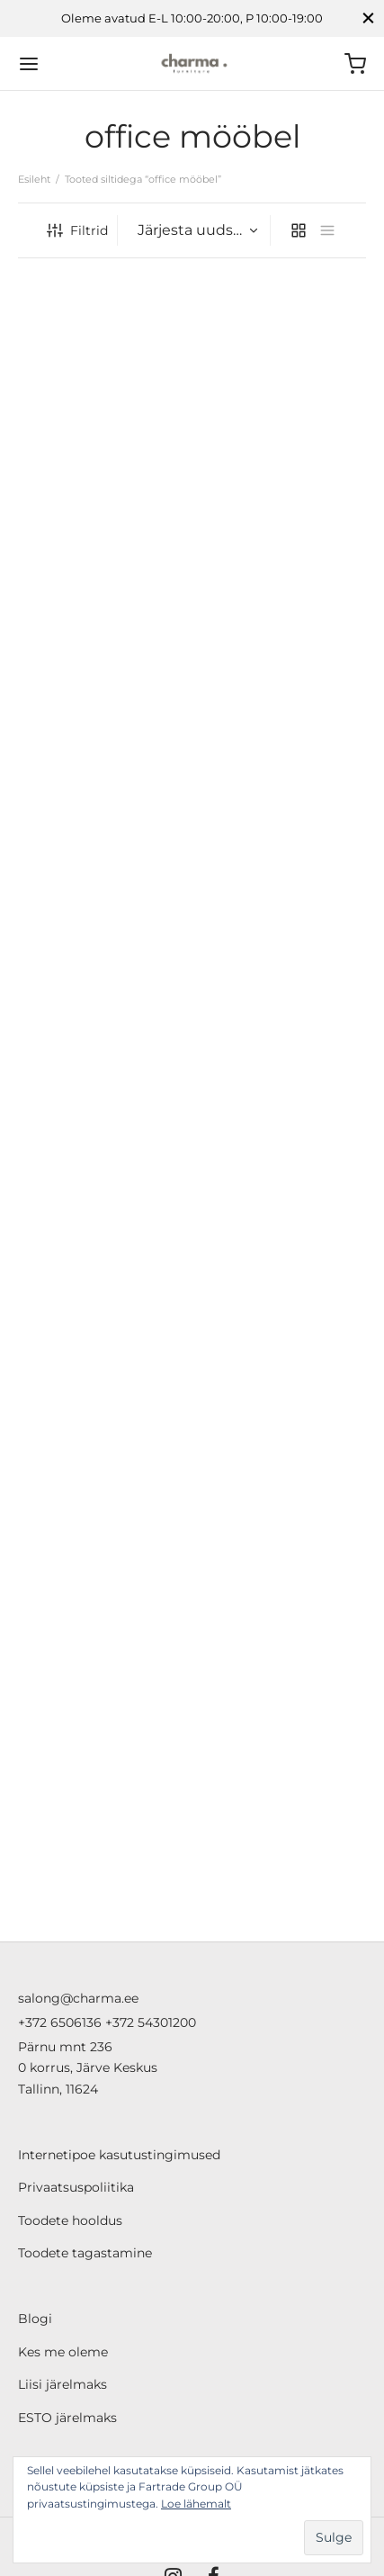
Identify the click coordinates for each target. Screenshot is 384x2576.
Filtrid (77, 230)
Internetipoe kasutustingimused (119, 2155)
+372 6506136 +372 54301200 (107, 2022)
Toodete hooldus (70, 2220)
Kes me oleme (63, 2352)
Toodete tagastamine (85, 2253)
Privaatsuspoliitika (76, 2187)
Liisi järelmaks (62, 2384)
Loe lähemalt (196, 2503)
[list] (327, 230)
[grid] (298, 230)
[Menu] (29, 64)
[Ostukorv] (355, 64)
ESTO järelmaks (67, 2417)
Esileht (34, 179)
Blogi (35, 2318)
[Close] (368, 18)
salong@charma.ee (78, 1998)
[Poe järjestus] (196, 230)
